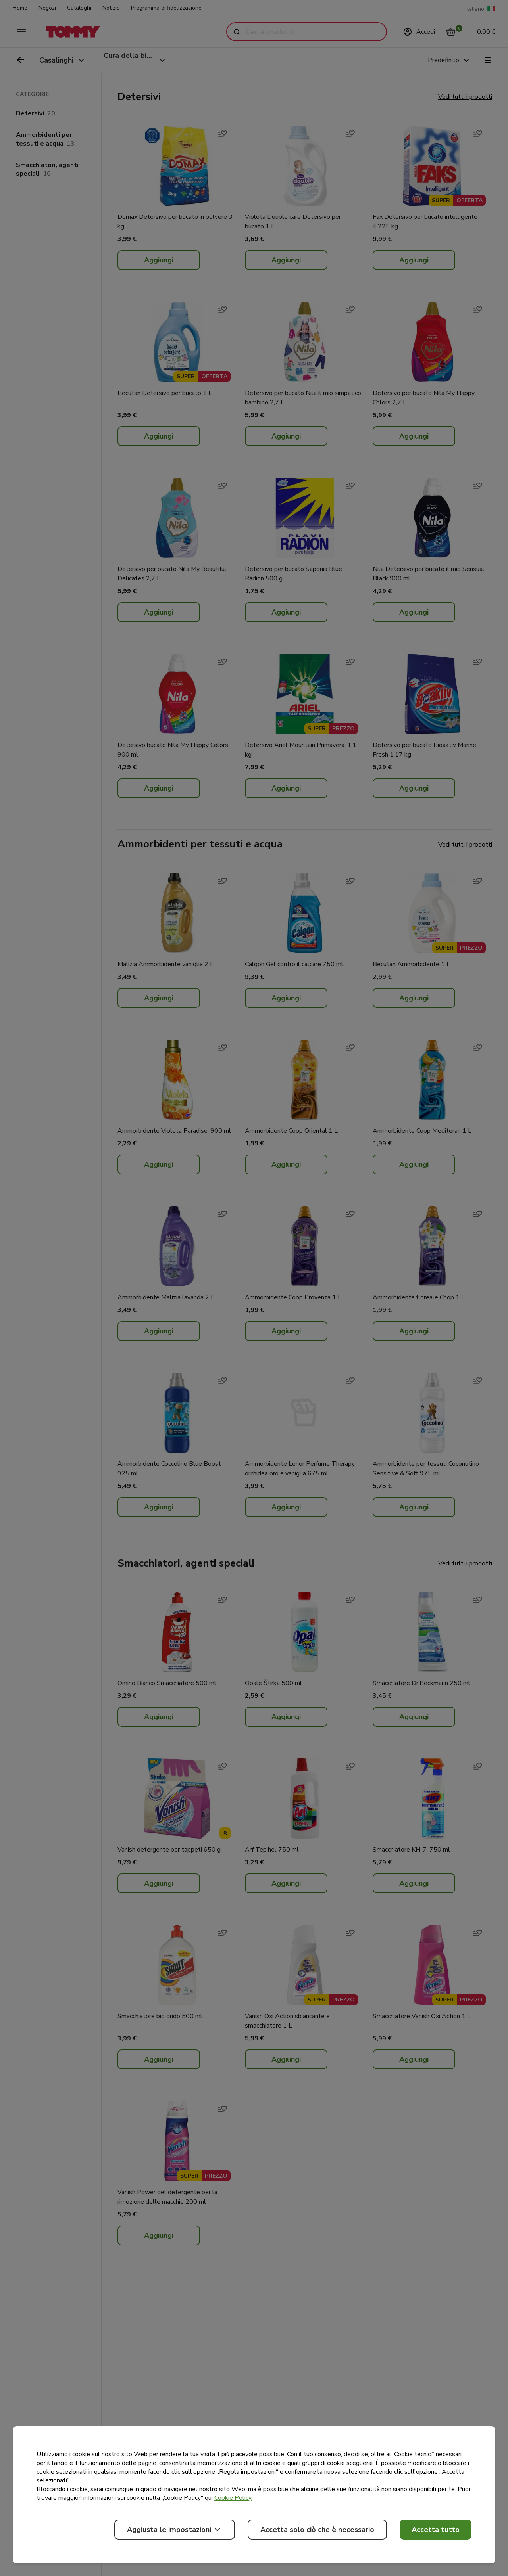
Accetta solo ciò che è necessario (317, 2529)
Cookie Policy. (233, 2498)
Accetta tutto (436, 2529)
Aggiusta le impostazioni (174, 2529)
